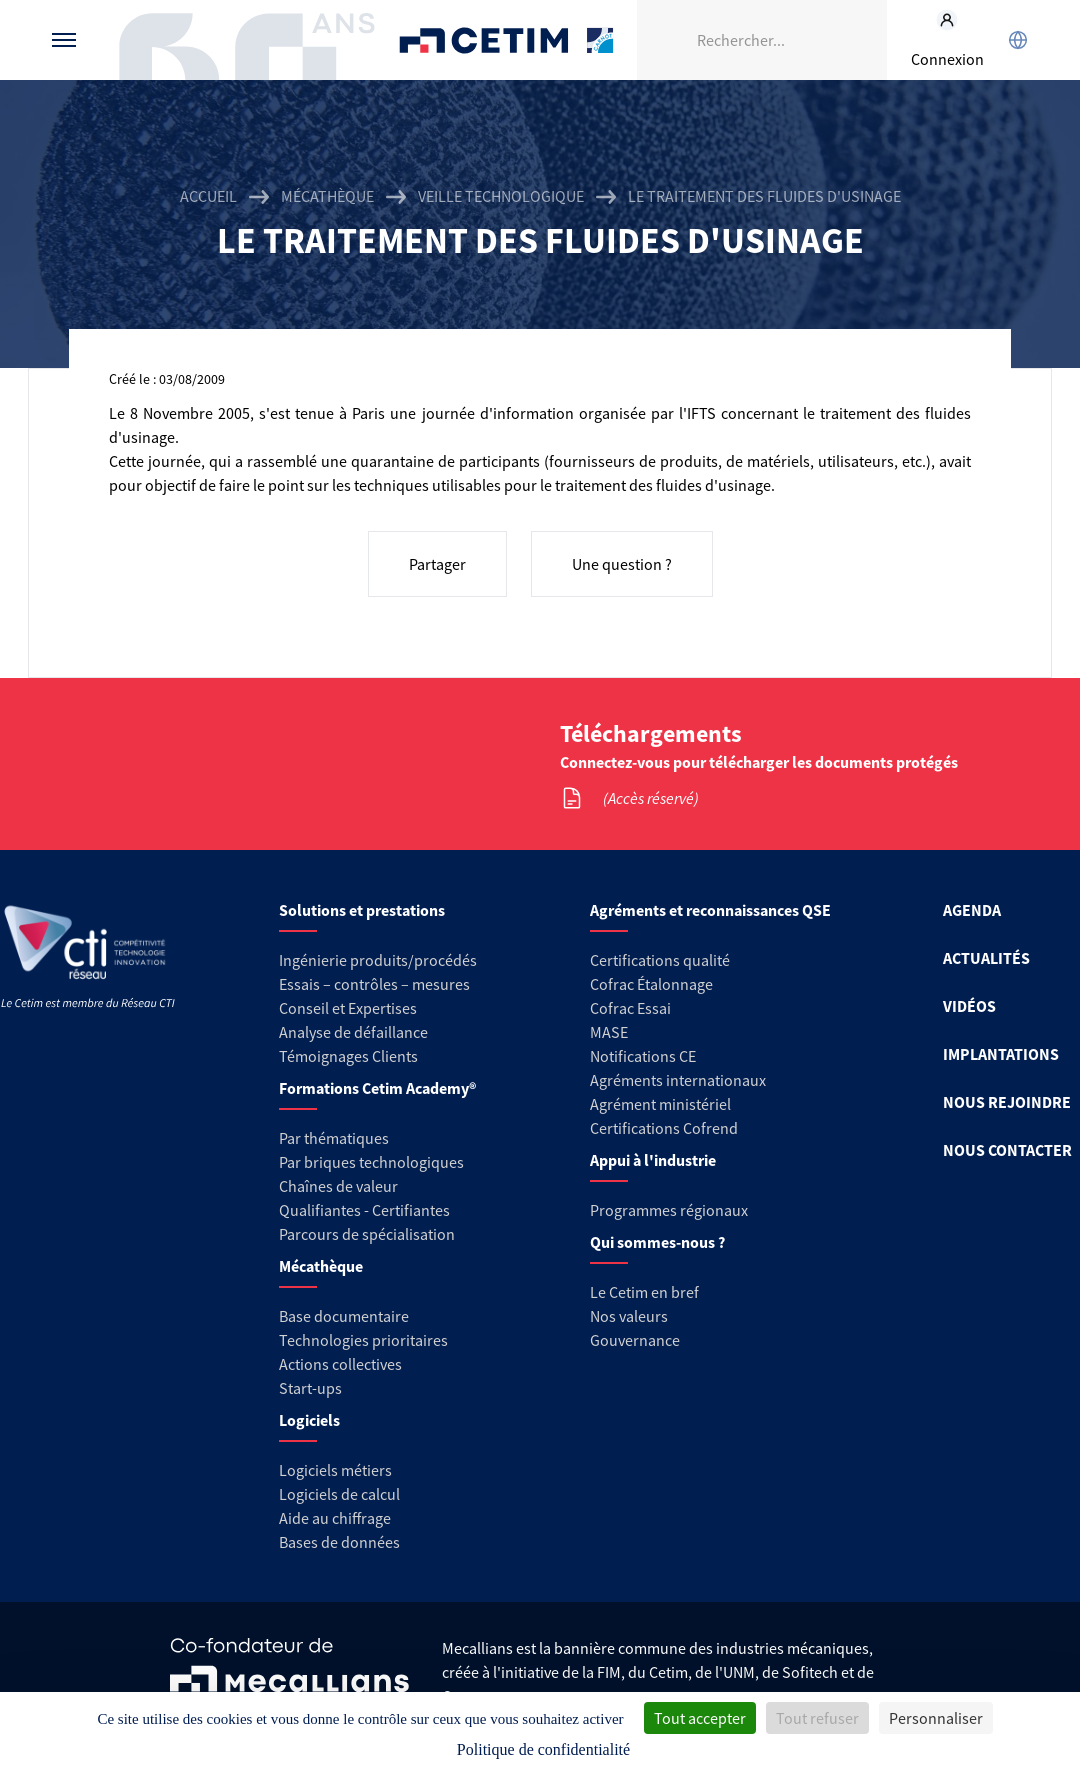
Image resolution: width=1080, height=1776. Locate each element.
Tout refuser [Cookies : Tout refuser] (817, 1718)
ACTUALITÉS (986, 958)
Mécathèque (327, 196)
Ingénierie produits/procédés (378, 960)
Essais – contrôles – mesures (374, 984)
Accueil (208, 196)
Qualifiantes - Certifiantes (364, 1210)
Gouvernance (635, 1340)
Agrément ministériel (660, 1104)
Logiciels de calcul (339, 1494)
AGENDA (972, 910)
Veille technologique (501, 196)
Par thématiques (334, 1138)
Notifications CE (643, 1056)
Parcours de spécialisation (367, 1234)
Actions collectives (340, 1364)
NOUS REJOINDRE (1007, 1102)
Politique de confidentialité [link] (543, 1749)
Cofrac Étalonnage (651, 984)
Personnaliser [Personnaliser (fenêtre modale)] (936, 1718)
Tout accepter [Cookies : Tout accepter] (700, 1718)
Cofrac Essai (630, 1008)
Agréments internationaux (678, 1080)
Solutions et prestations (362, 910)
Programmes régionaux (669, 1210)
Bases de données (339, 1542)
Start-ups (310, 1388)
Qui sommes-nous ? (657, 1242)
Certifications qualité (660, 960)
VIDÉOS (969, 1006)
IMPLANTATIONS (1001, 1054)
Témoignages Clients (348, 1056)
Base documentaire (344, 1316)
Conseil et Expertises (348, 1008)
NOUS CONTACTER (1007, 1150)
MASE (609, 1032)
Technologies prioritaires (363, 1340)
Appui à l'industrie (653, 1160)
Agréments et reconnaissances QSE (710, 910)
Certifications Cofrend (664, 1128)
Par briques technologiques (371, 1162)
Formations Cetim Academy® (377, 1088)
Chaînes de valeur (338, 1186)
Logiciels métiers (335, 1470)
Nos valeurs (629, 1316)
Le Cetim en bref (644, 1292)
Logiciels (309, 1420)
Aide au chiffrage (335, 1518)
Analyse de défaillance (353, 1032)
